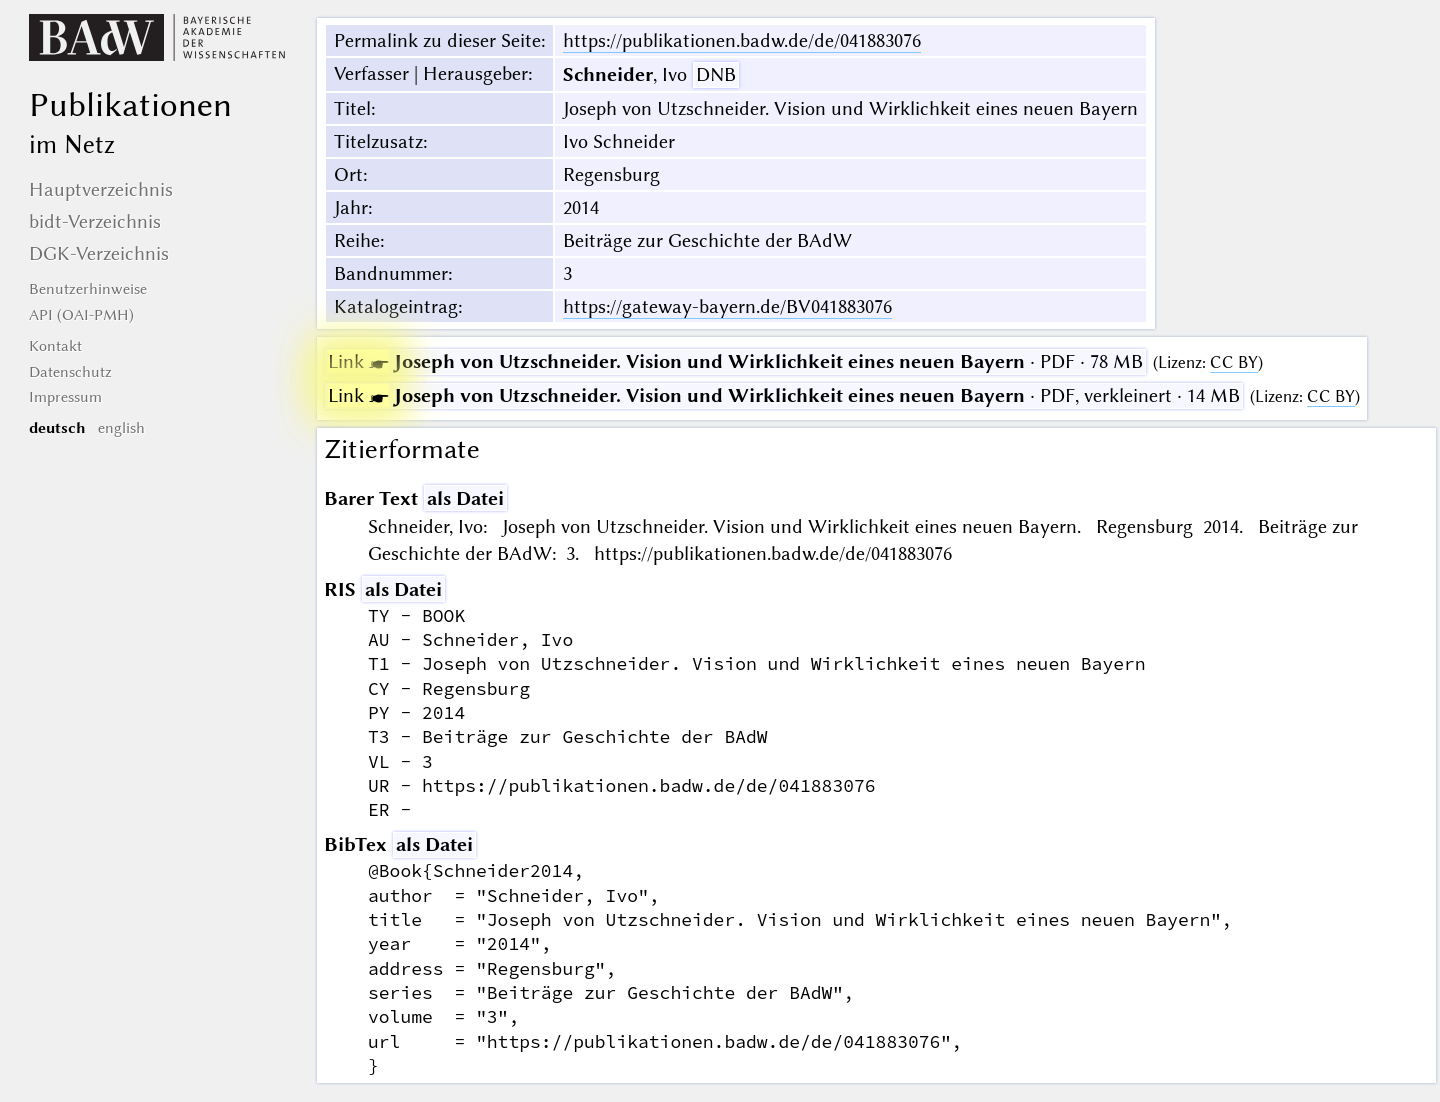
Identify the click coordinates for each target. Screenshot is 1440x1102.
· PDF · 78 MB (735, 361)
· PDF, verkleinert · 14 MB (784, 395)
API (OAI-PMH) (81, 315)
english (121, 428)
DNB (716, 74)
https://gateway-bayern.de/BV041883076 (727, 306)
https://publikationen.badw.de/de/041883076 (742, 40)
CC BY (1234, 362)
